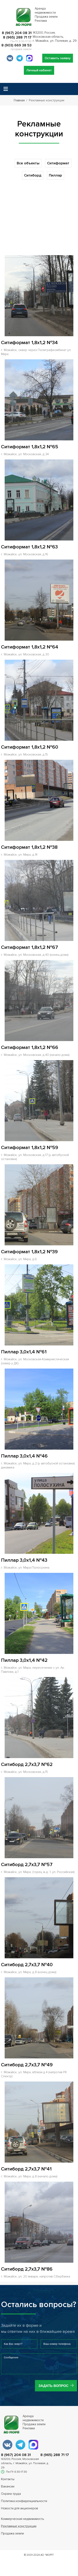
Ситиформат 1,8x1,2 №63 (29, 547)
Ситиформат (58, 163)
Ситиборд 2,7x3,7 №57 (27, 1865)
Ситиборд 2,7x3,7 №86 (27, 2269)
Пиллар (55, 175)
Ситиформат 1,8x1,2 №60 (29, 747)
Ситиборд (32, 175)
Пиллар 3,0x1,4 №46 (24, 1456)
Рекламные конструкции (18, 2529)
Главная (19, 100)
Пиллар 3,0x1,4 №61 (23, 1352)
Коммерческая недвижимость (22, 2522)
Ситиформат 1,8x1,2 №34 (29, 343)
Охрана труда (11, 2497)
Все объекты (28, 163)
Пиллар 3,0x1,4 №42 (24, 1660)
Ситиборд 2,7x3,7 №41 (26, 2169)
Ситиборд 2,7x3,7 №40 (27, 1965)
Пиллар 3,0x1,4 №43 (24, 1560)
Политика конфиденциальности (24, 2504)
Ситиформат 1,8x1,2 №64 (29, 647)
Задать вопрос (53, 2389)
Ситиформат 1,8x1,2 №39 (29, 1252)
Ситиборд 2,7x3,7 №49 (27, 2065)
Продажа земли (12, 2536)
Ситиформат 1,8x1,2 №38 (29, 847)
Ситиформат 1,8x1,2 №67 (29, 947)
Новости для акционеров (19, 2511)
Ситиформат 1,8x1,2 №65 (29, 447)
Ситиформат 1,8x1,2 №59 (29, 1147)
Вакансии (7, 2489)
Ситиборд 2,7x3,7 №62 (27, 1764)
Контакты (7, 2482)
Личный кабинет (39, 70)
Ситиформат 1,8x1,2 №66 (29, 1047)
